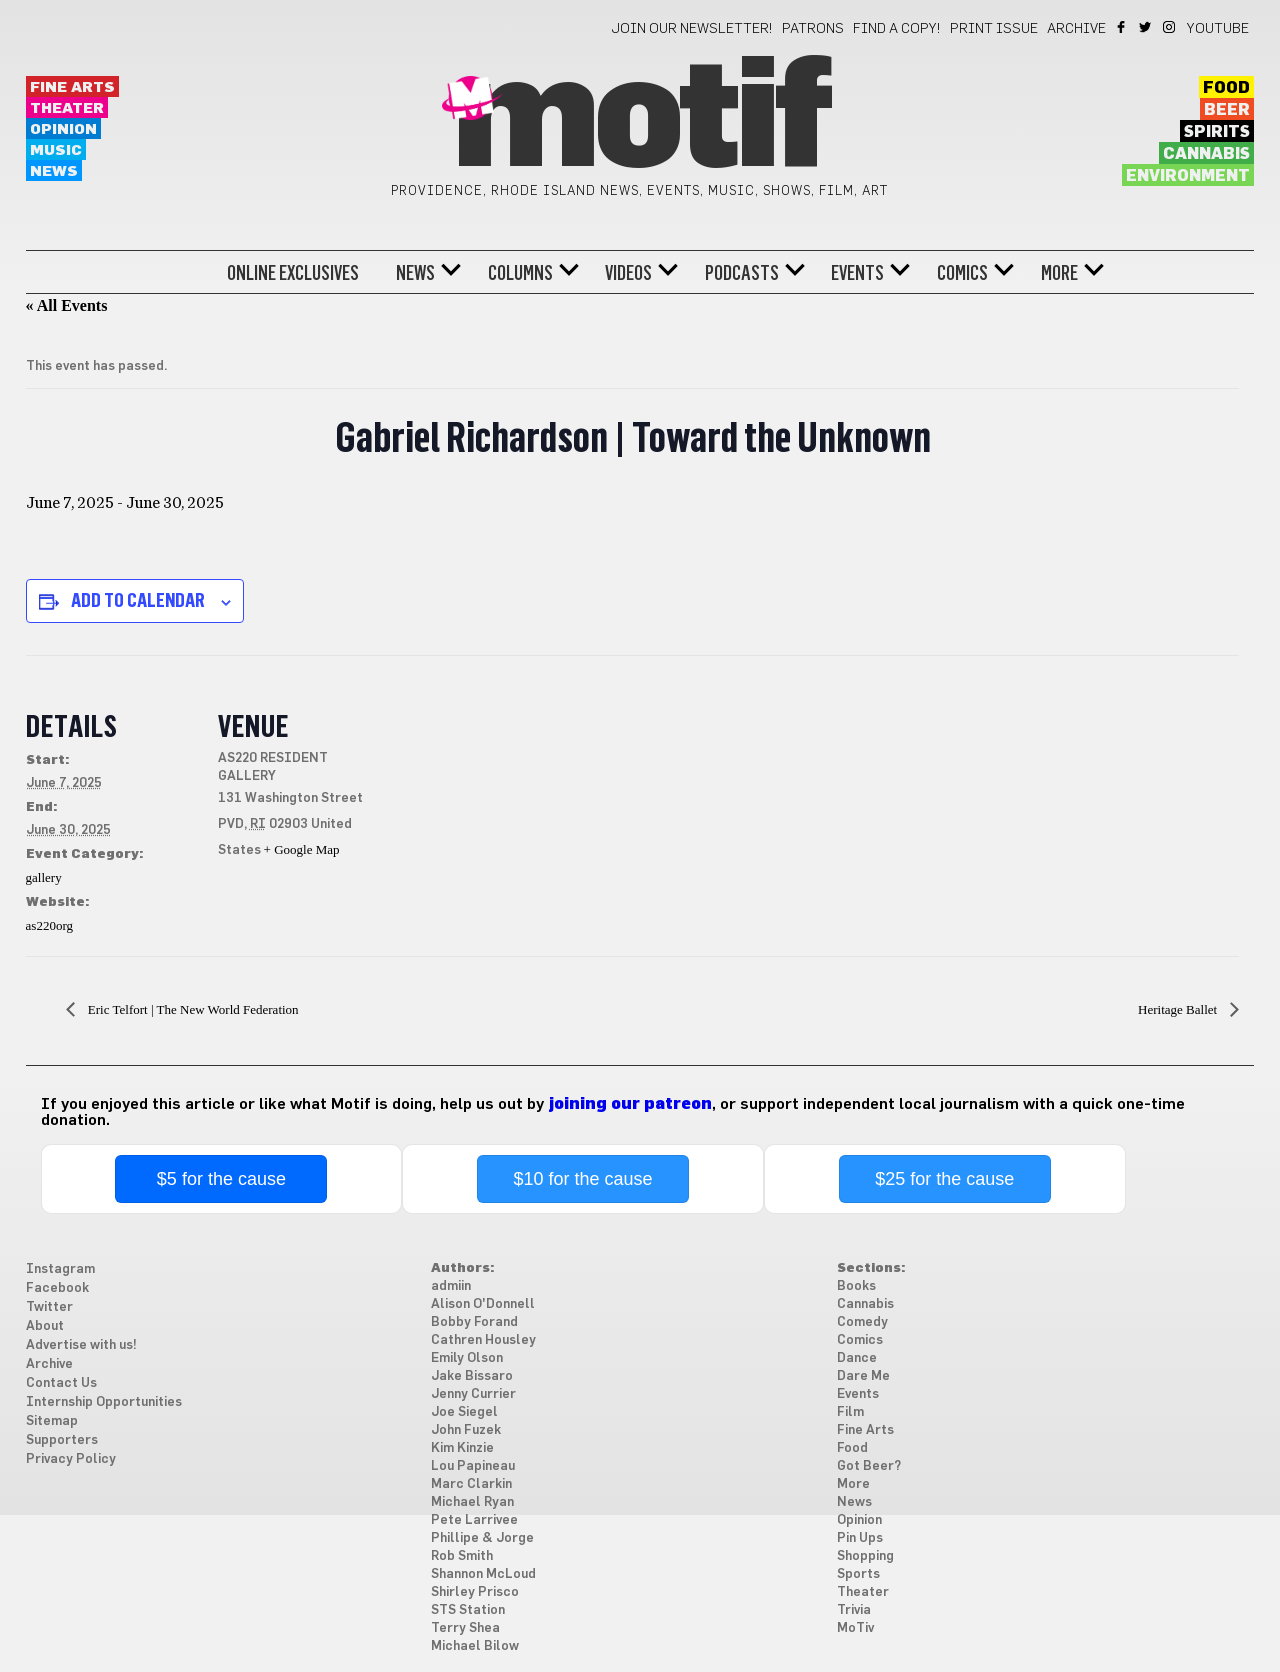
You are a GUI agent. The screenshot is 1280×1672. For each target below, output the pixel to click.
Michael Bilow (475, 1646)
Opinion (63, 129)
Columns (520, 273)
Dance (857, 1358)
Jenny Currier (473, 1394)
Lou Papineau (473, 1466)
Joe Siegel (464, 1412)
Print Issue (994, 29)
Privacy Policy (71, 1459)
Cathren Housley (483, 1340)
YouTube (1218, 29)
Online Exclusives (293, 273)
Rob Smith (462, 1556)
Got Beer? (869, 1466)
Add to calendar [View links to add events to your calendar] (138, 600)
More (1059, 273)
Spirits (1217, 132)
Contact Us (61, 1383)
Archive (1076, 29)
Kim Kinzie (462, 1448)
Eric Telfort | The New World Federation (192, 1009)
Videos (628, 273)
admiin (451, 1286)
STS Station (468, 1610)
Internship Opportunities (104, 1402)
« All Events (67, 305)
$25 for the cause (944, 1179)
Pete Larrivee (474, 1520)
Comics (962, 273)
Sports (858, 1574)
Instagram (1170, 27)
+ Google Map (302, 849)
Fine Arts (72, 87)
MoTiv (855, 1628)
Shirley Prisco (475, 1592)
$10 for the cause (582, 1179)
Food (1226, 88)
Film (850, 1412)
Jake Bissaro (472, 1376)
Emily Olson (467, 1358)
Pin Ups (860, 1538)
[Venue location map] (515, 793)
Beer (1227, 110)
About (45, 1326)
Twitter (1146, 27)
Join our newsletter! (692, 29)
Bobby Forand (474, 1322)
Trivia (854, 1610)
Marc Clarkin (471, 1484)
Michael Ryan (472, 1502)
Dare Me (863, 1376)
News (54, 171)
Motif (639, 120)
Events (857, 273)
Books (856, 1286)
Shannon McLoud (483, 1574)
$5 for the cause (221, 1179)
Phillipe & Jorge (482, 1538)
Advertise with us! (81, 1345)
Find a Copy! (897, 29)
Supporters (62, 1440)
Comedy (862, 1322)
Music (56, 150)
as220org (49, 925)
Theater (67, 108)
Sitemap (52, 1421)
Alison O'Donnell (483, 1304)
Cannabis (1206, 154)
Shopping (865, 1556)
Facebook (1122, 27)
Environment (1188, 176)
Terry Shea (465, 1628)
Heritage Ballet (1179, 1009)
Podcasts (742, 273)
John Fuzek (466, 1430)
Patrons (813, 29)
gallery (44, 877)
